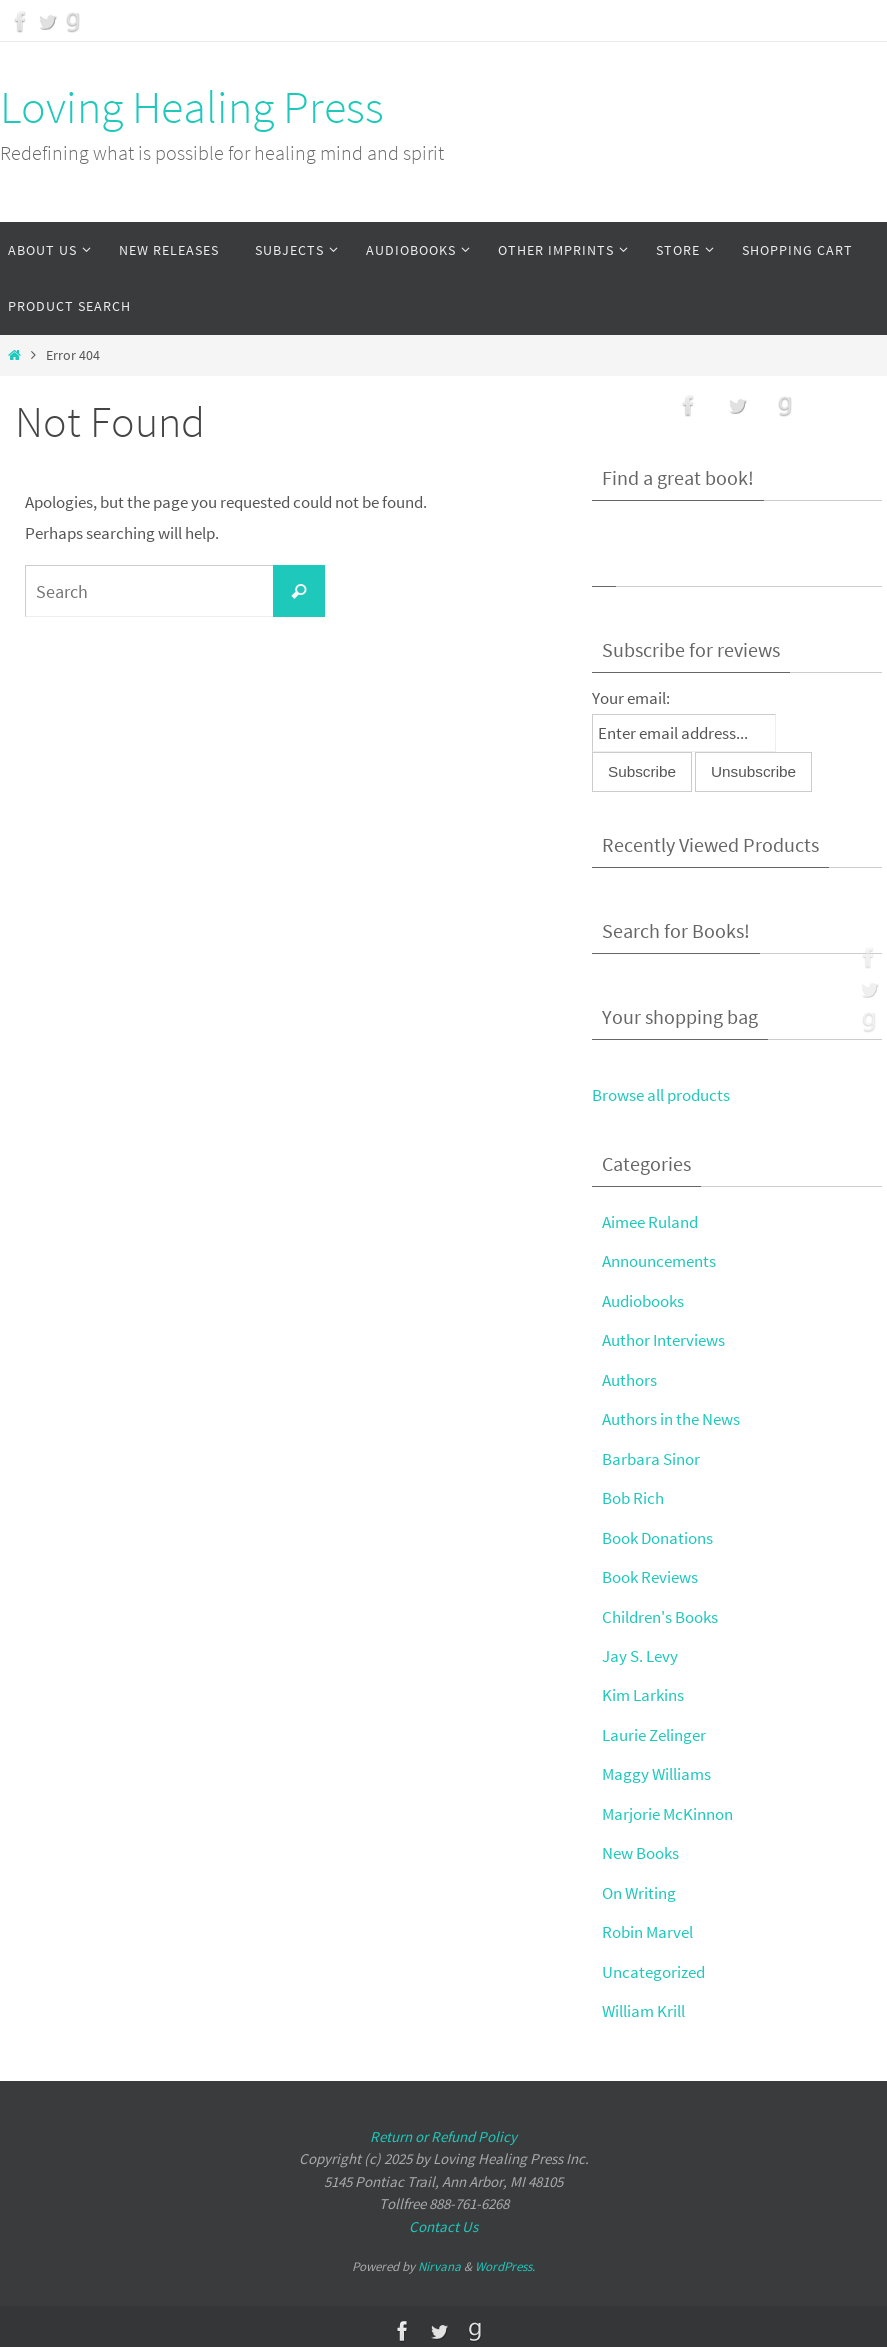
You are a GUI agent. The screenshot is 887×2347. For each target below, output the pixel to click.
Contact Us (443, 2217)
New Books (640, 1847)
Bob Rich (633, 1495)
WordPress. (505, 2258)
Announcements (659, 1261)
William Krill (643, 2003)
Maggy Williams (656, 1769)
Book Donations (657, 1534)
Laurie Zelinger (654, 1730)
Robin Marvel (647, 1925)
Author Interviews (663, 1339)
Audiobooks (643, 1300)
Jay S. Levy (640, 1651)
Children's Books (660, 1612)
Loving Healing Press (192, 107)
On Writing (639, 1886)
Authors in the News (671, 1417)
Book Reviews (650, 1573)
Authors (629, 1378)
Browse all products (661, 1095)
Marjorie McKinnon (667, 1808)
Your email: (631, 698)
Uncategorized (653, 1964)
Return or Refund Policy (443, 2127)
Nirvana (439, 2258)
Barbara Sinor (651, 1456)
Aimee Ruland (650, 1221)
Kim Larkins (643, 1691)
